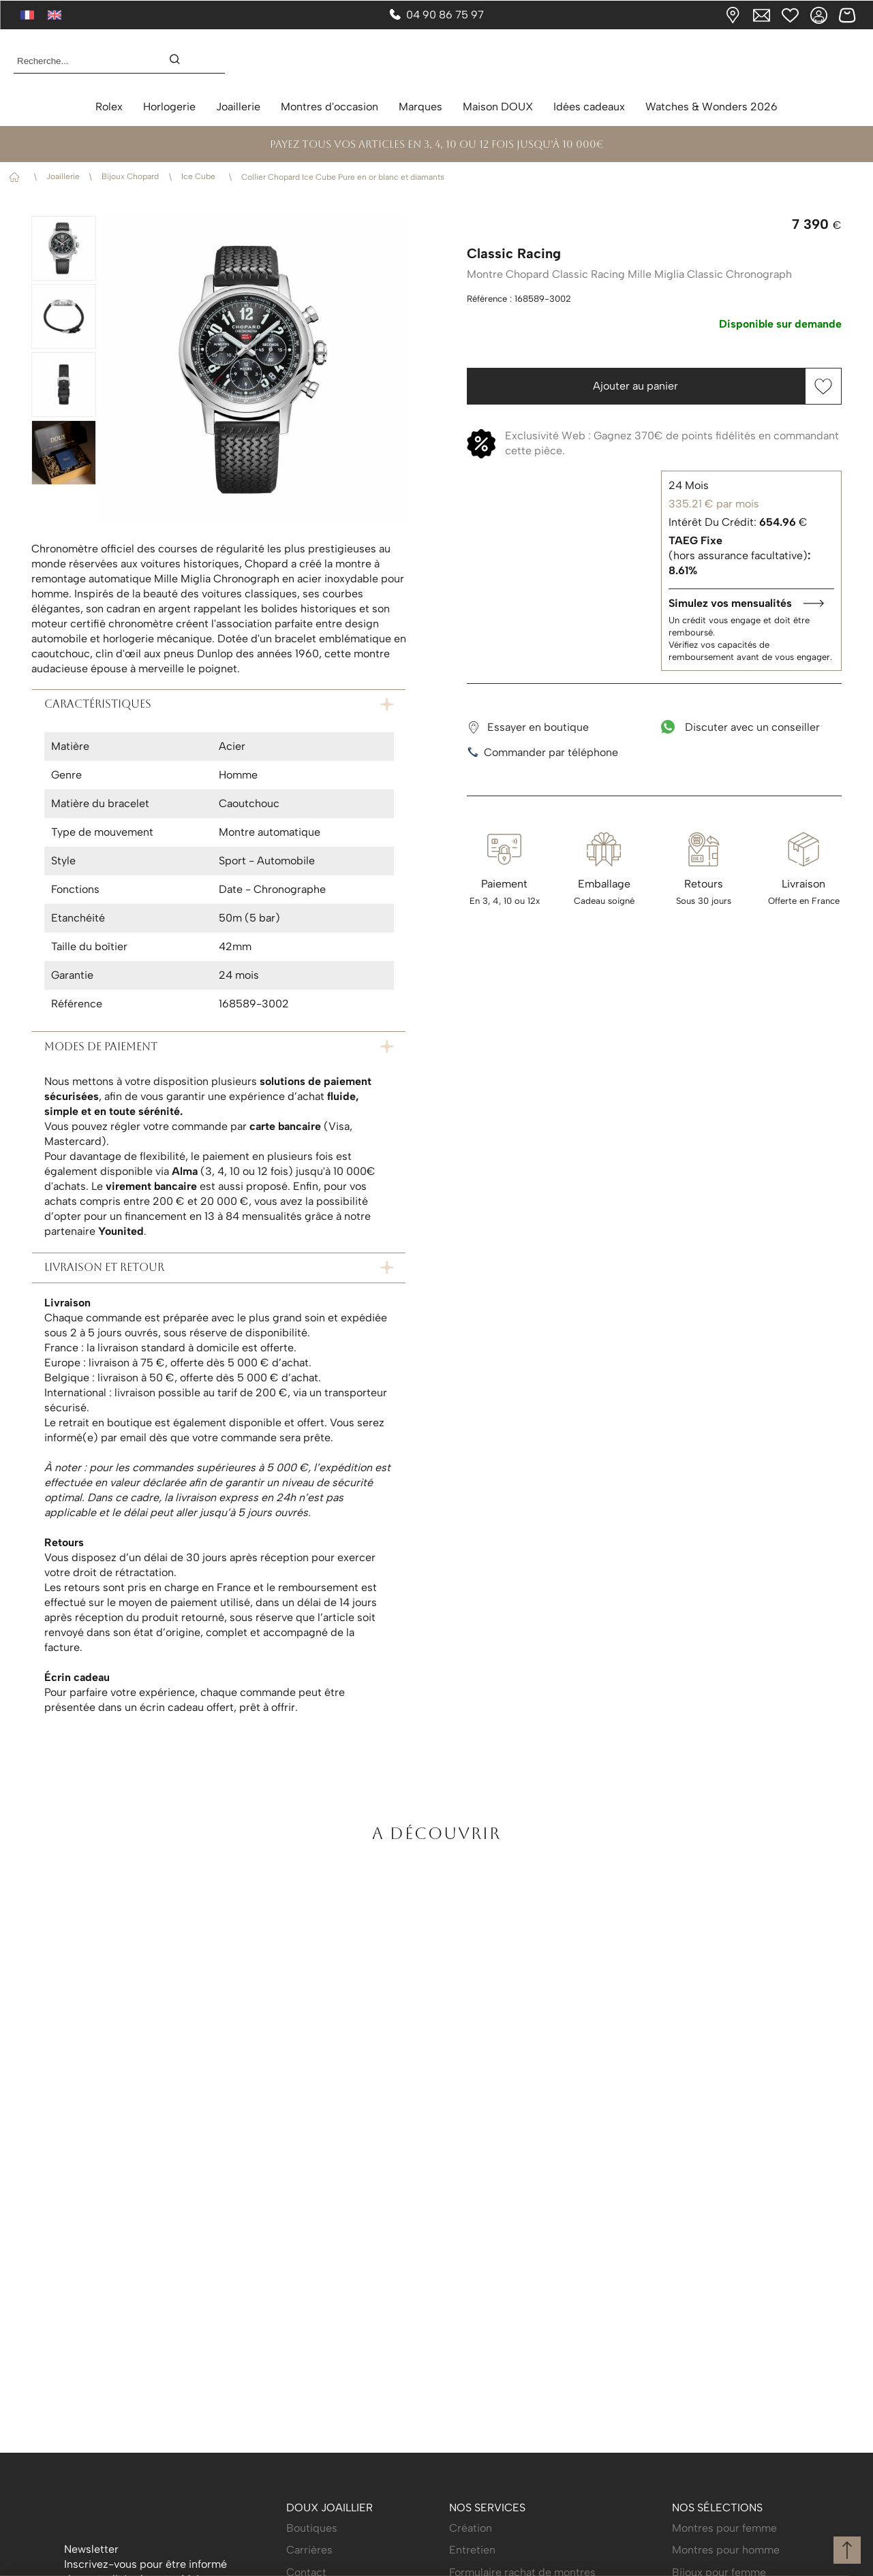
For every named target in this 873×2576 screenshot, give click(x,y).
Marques (420, 106)
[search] (181, 60)
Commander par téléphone (542, 752)
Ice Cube (200, 176)
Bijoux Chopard (130, 176)
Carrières (309, 2549)
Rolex (109, 106)
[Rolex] (856, 61)
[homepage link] (436, 61)
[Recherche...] (80, 61)
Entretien (472, 2549)
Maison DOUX (498, 106)
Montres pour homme (726, 2549)
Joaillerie (238, 106)
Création (470, 2528)
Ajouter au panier (635, 385)
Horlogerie (169, 106)
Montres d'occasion (329, 106)
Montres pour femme (724, 2528)
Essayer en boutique (528, 727)
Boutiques (311, 2528)
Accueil (17, 177)
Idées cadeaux (589, 106)
